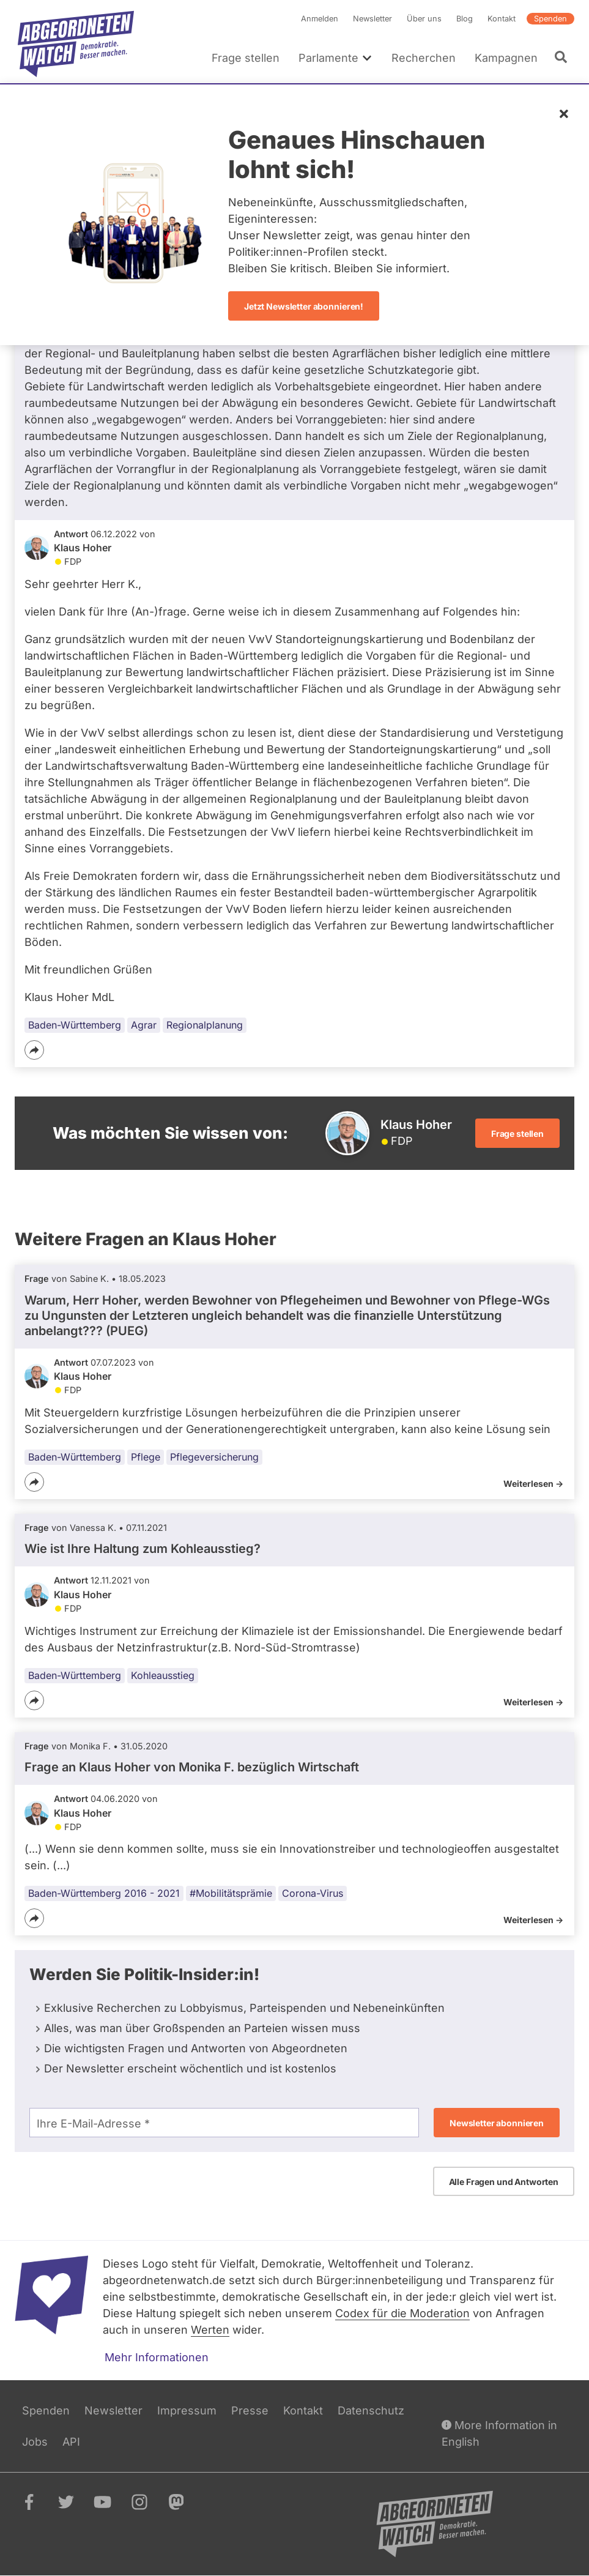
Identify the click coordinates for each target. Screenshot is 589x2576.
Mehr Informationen (157, 2357)
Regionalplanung (204, 1025)
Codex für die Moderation (402, 2313)
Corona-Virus (312, 1893)
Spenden (550, 18)
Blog (464, 18)
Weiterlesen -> (533, 1483)
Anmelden (319, 18)
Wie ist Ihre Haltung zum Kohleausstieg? (142, 1548)
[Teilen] (34, 1050)
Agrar (144, 1025)
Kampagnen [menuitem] (506, 57)
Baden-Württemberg (74, 1025)
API (71, 2441)
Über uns (424, 18)
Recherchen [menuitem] (423, 57)
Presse (250, 2410)
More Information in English (499, 2432)
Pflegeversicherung (214, 1457)
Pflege (145, 1457)
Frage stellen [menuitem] (246, 57)
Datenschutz (371, 2410)
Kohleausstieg (162, 1675)
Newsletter (372, 18)
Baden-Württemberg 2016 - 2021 (104, 1893)
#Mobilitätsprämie (231, 1893)
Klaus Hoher (82, 548)
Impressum (187, 2410)
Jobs (35, 2441)
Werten (210, 2329)
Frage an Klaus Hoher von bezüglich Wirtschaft (191, 1767)
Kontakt (501, 18)
